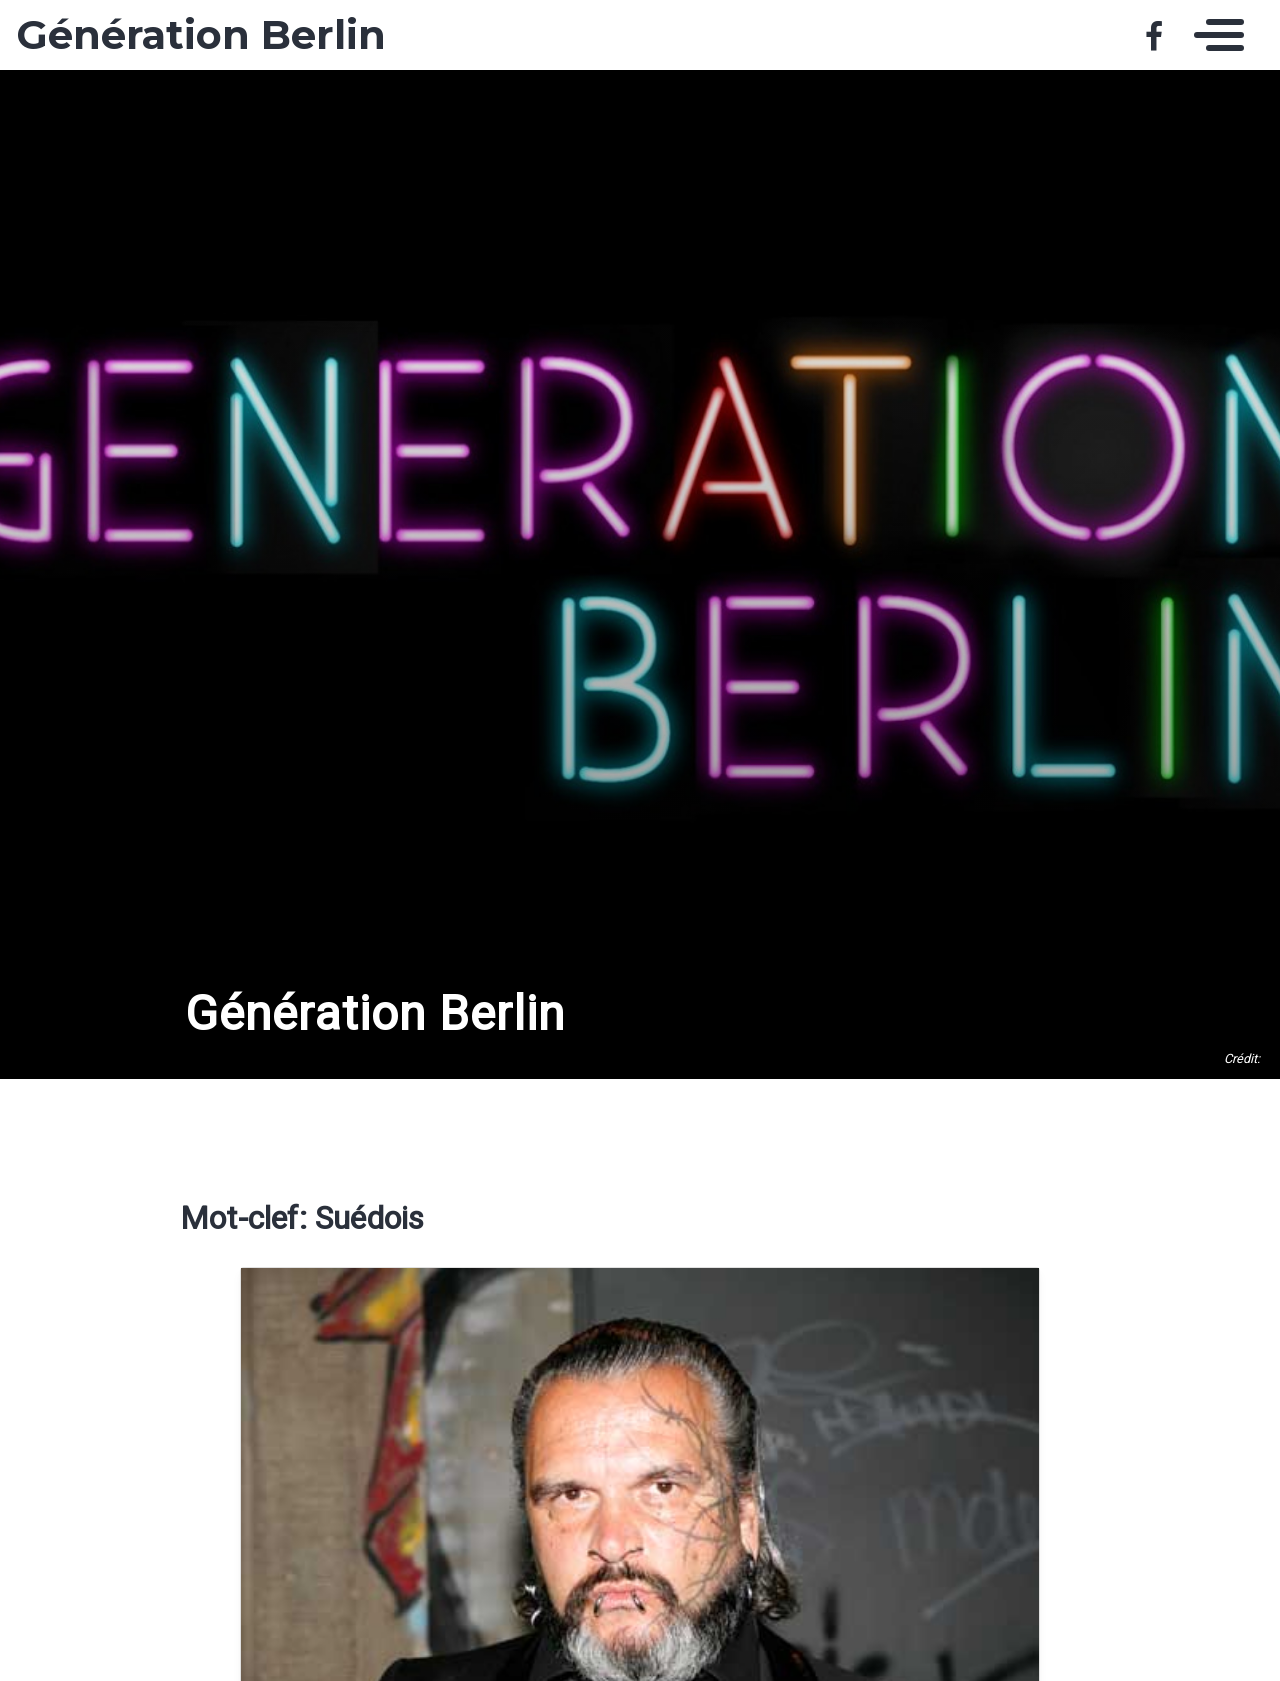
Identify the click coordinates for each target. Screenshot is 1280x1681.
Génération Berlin (201, 35)
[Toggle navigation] (1214, 35)
